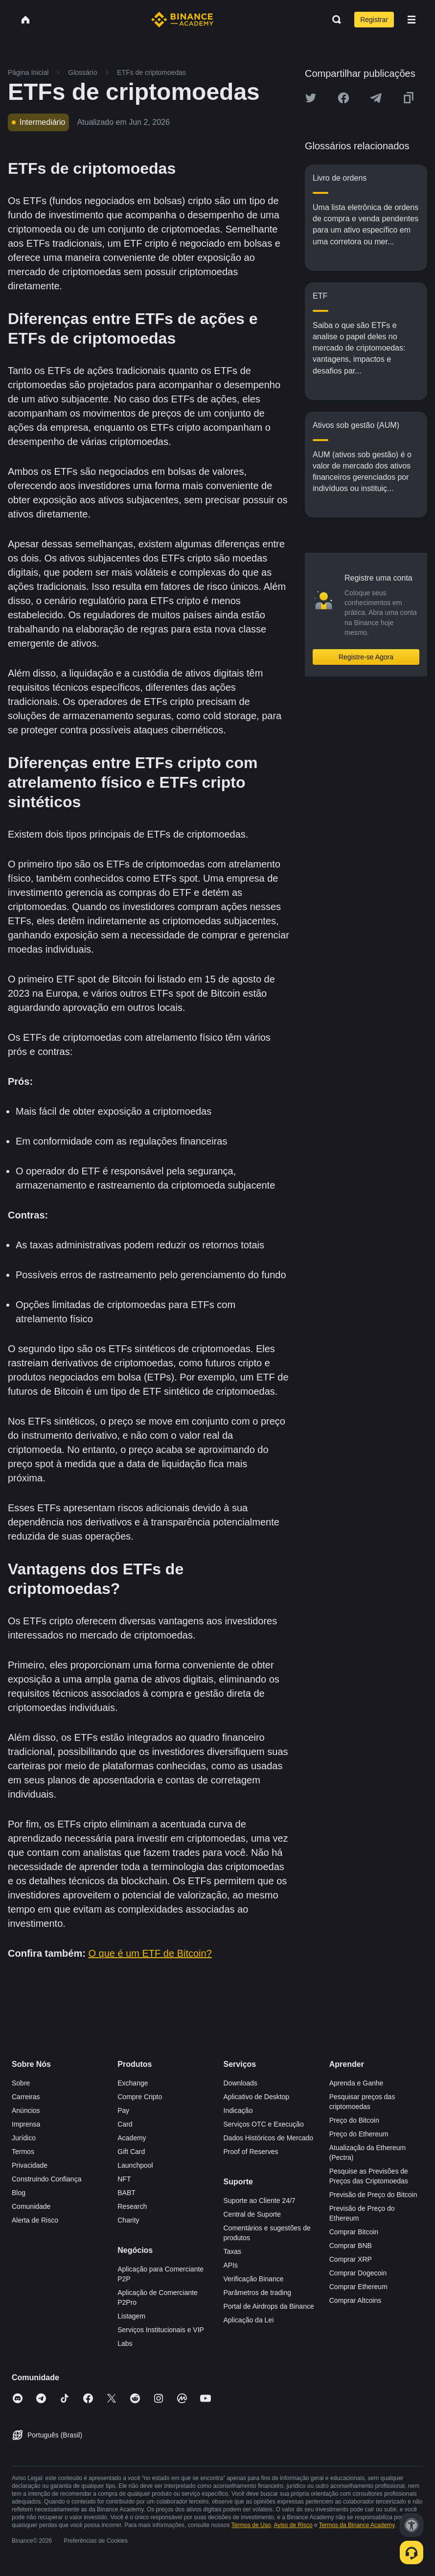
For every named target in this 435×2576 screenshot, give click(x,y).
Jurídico (24, 2138)
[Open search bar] (334, 19)
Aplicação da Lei (249, 2320)
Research (132, 2206)
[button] (411, 19)
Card (124, 2124)
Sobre (21, 2083)
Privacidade (29, 2165)
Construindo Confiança (46, 2179)
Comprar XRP (350, 2259)
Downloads (240, 2083)
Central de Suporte (252, 2214)
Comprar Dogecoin (358, 2273)
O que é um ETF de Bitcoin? (149, 1953)
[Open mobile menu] (411, 19)
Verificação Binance (254, 2279)
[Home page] (182, 19)
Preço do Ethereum (359, 2134)
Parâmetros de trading (258, 2292)
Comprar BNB (350, 2245)
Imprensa (26, 2124)
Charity (128, 2220)
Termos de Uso (251, 2525)
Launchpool (135, 2165)
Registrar (374, 19)
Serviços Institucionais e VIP (160, 2330)
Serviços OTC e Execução (264, 2124)
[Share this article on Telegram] (376, 98)
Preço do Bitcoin (354, 2120)
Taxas (233, 2251)
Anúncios (26, 2110)
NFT (124, 2179)
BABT (126, 2193)
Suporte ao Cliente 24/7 (260, 2200)
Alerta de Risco (35, 2220)
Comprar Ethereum (358, 2287)
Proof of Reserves (251, 2151)
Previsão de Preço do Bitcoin (373, 2195)
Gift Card (131, 2151)
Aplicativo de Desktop (257, 2097)
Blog (18, 2193)
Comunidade (31, 2206)
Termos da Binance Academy (357, 2525)
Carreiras (26, 2097)
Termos (23, 2151)
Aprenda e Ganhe (356, 2083)
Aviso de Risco (293, 2525)
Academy (131, 2138)
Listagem (131, 2316)
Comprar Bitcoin (353, 2232)
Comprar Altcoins (355, 2300)
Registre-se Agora (366, 657)
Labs (124, 2343)
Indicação (238, 2110)
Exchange (132, 2083)
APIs (231, 2265)
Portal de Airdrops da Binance (269, 2306)
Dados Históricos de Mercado (269, 2138)
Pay (123, 2110)
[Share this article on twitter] (311, 98)
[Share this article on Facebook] (343, 98)
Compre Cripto (139, 2097)
